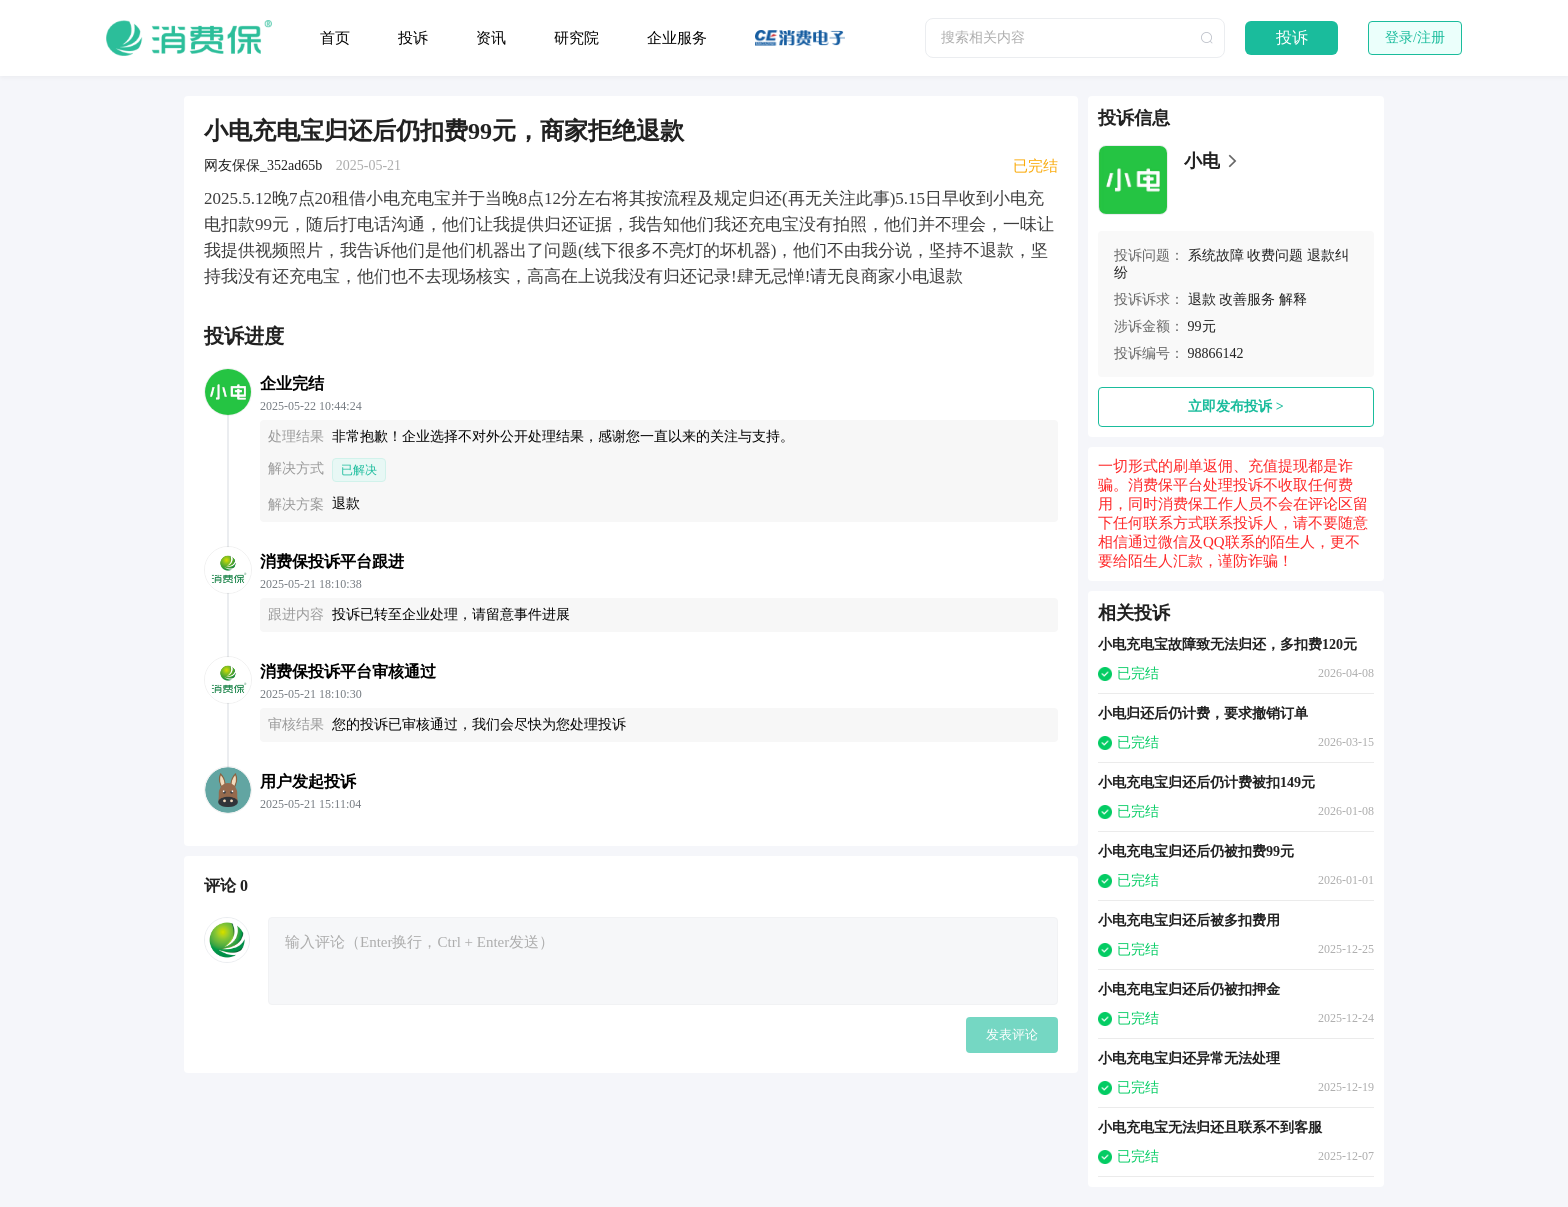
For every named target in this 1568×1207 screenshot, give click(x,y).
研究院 (576, 38)
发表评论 (1012, 1034)
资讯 (491, 38)
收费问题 (1275, 255)
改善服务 (1247, 299)
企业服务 (677, 38)
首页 (335, 38)
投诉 (413, 38)
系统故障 (1216, 255)
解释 (1293, 299)
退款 (1202, 299)
